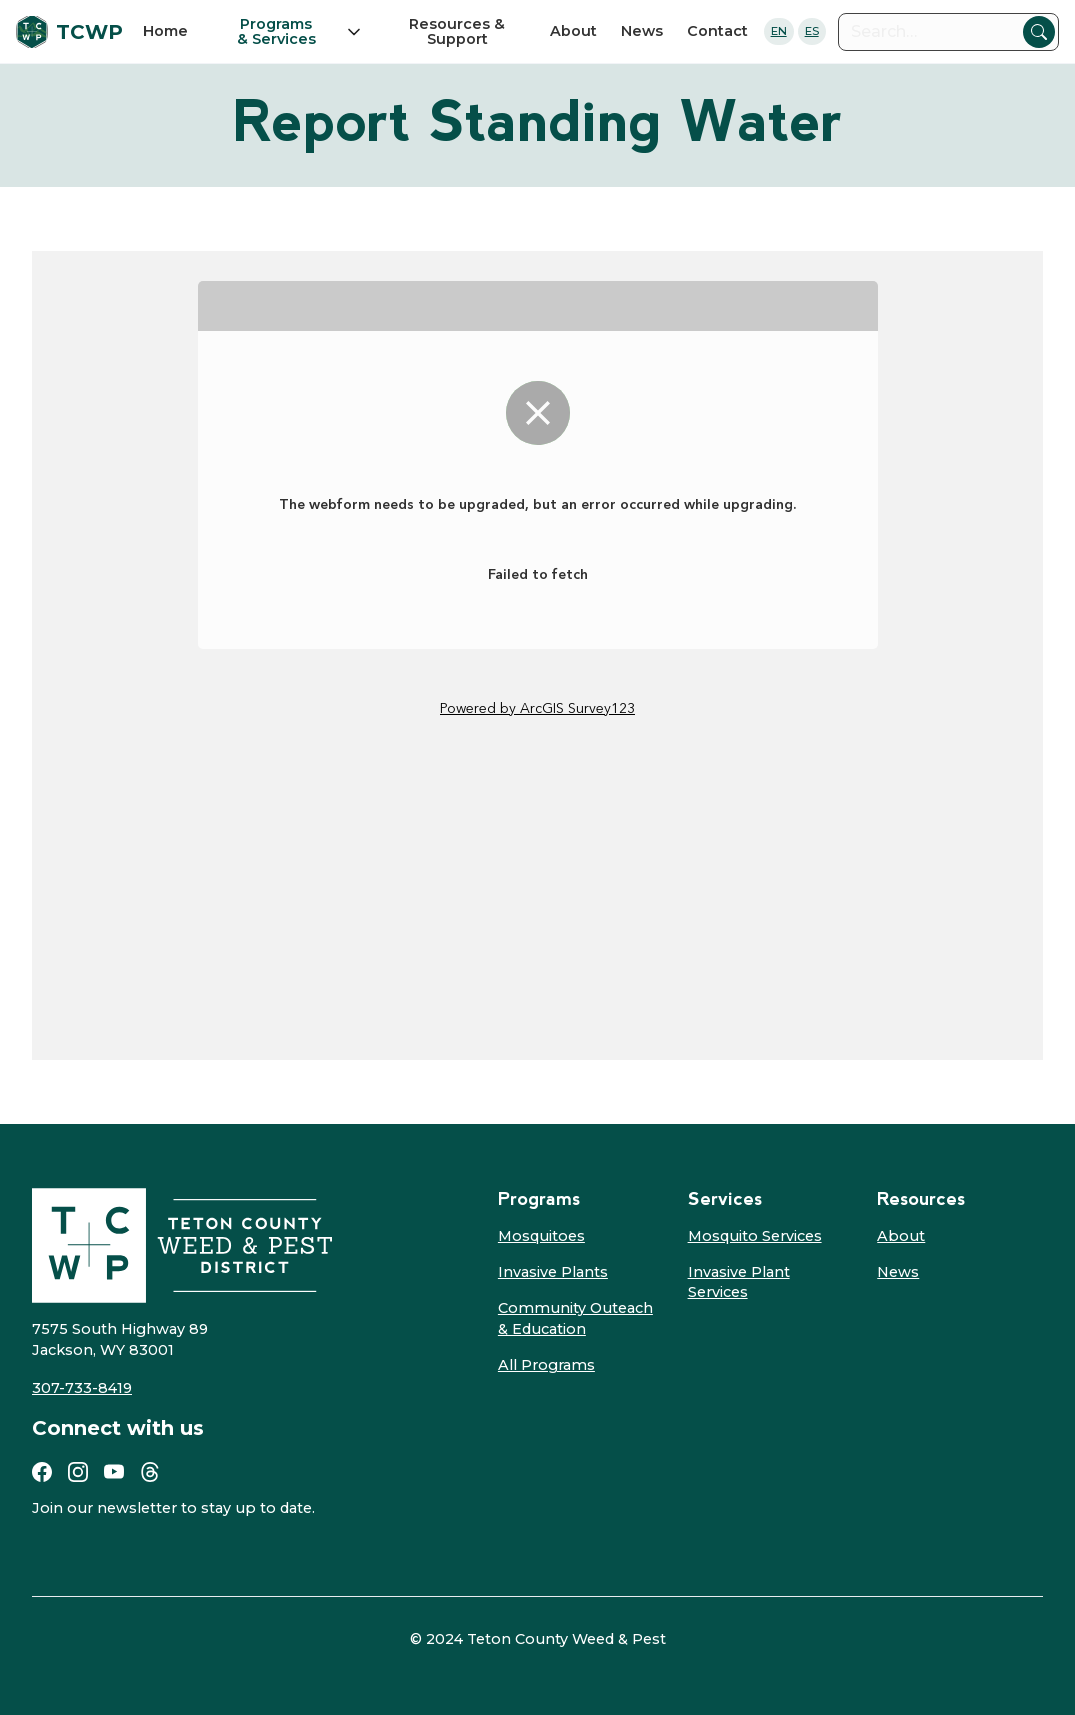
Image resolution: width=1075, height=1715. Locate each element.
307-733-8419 (82, 1388)
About (573, 31)
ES (812, 31)
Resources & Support (457, 31)
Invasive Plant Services (739, 1282)
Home (165, 31)
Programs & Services (276, 31)
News (642, 31)
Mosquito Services (755, 1236)
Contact (717, 31)
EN (779, 31)
